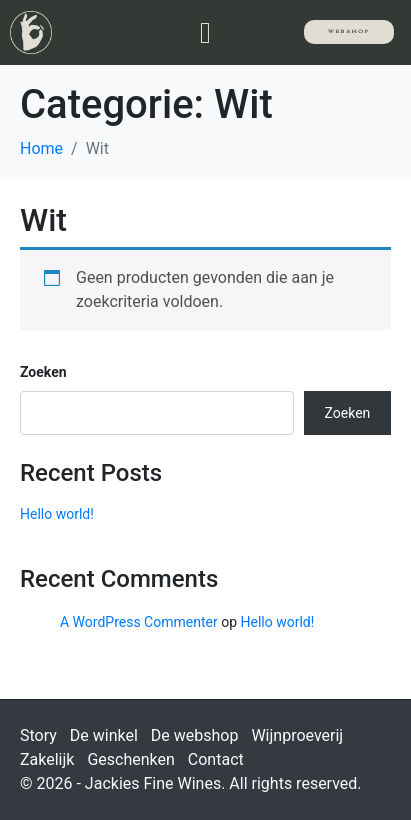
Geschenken (130, 759)
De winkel (104, 735)
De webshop (195, 735)
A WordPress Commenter (139, 622)
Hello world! (57, 514)
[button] (206, 32)
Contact (216, 759)
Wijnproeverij (297, 735)
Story (38, 735)
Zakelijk (47, 759)
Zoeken (43, 372)
